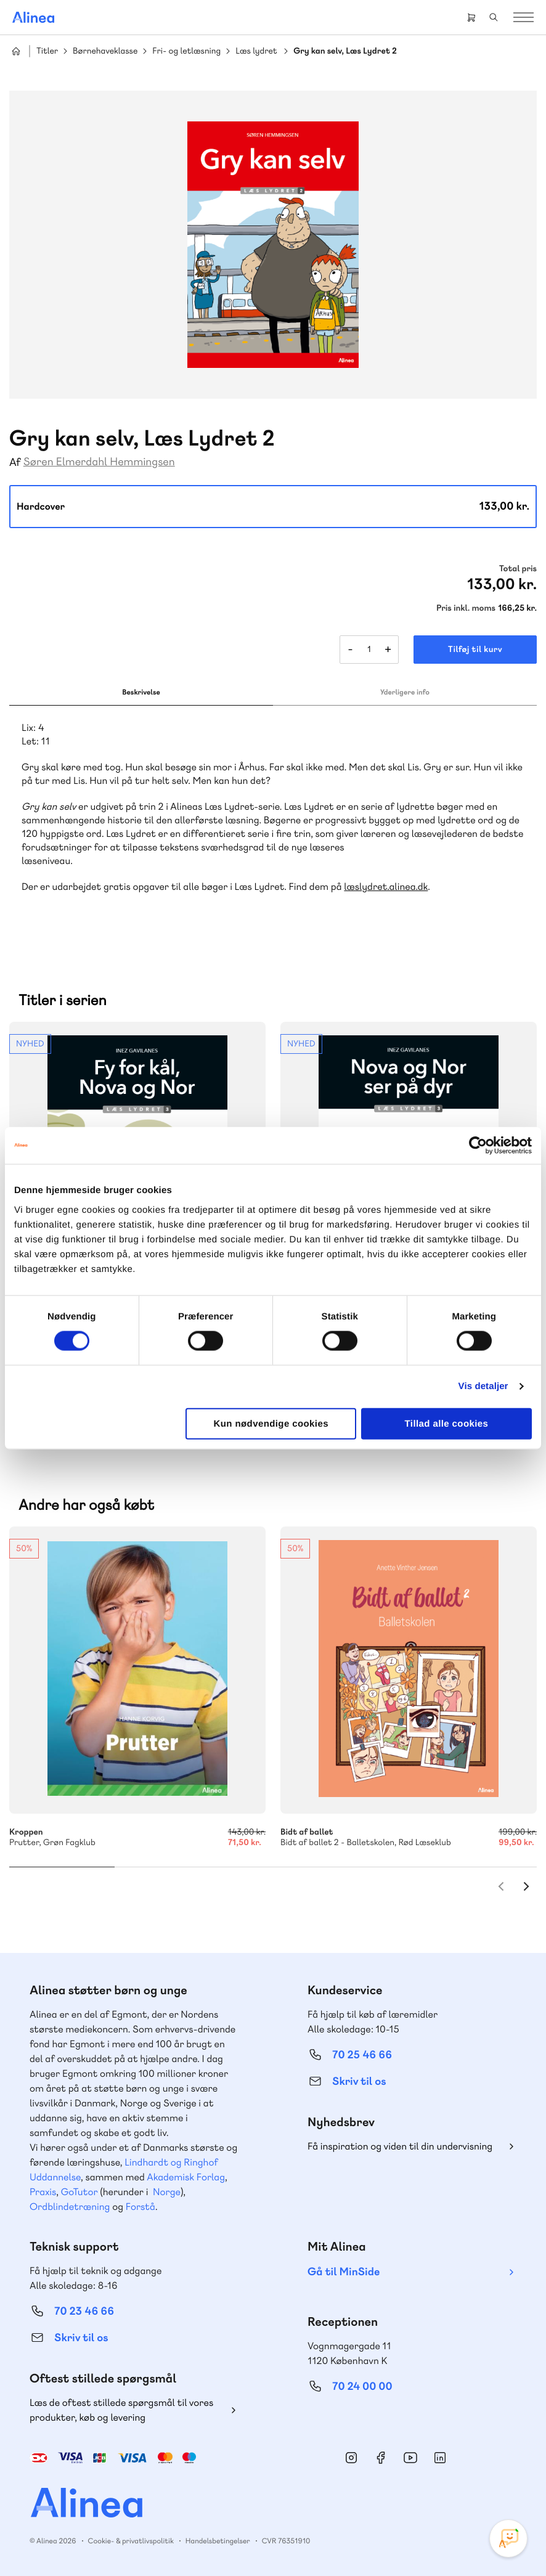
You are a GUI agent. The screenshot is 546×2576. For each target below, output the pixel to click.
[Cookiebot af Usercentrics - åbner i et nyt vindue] (478, 1145)
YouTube (410, 2457)
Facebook (380, 2457)
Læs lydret (256, 51)
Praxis (43, 2191)
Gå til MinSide (344, 2272)
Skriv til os (359, 2081)
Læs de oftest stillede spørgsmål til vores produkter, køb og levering (121, 2410)
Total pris (518, 568)
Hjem (16, 51)
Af (15, 462)
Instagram (351, 2457)
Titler (47, 51)
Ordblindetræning (70, 2206)
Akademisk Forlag (186, 2176)
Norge (167, 2191)
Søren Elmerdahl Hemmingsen (99, 462)
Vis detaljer (483, 1386)
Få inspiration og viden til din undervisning (400, 2146)
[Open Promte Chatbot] (508, 2538)
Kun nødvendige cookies (271, 1423)
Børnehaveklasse (105, 51)
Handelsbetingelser (217, 2541)
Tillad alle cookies (447, 1423)
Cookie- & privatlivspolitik (131, 2541)
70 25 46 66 (362, 2055)
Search (494, 17)
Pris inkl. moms (465, 608)
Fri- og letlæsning (186, 51)
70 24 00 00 (362, 2386)
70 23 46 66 (84, 2311)
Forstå (140, 2206)
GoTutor (79, 2191)
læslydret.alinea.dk (386, 886)
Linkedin (440, 2457)
